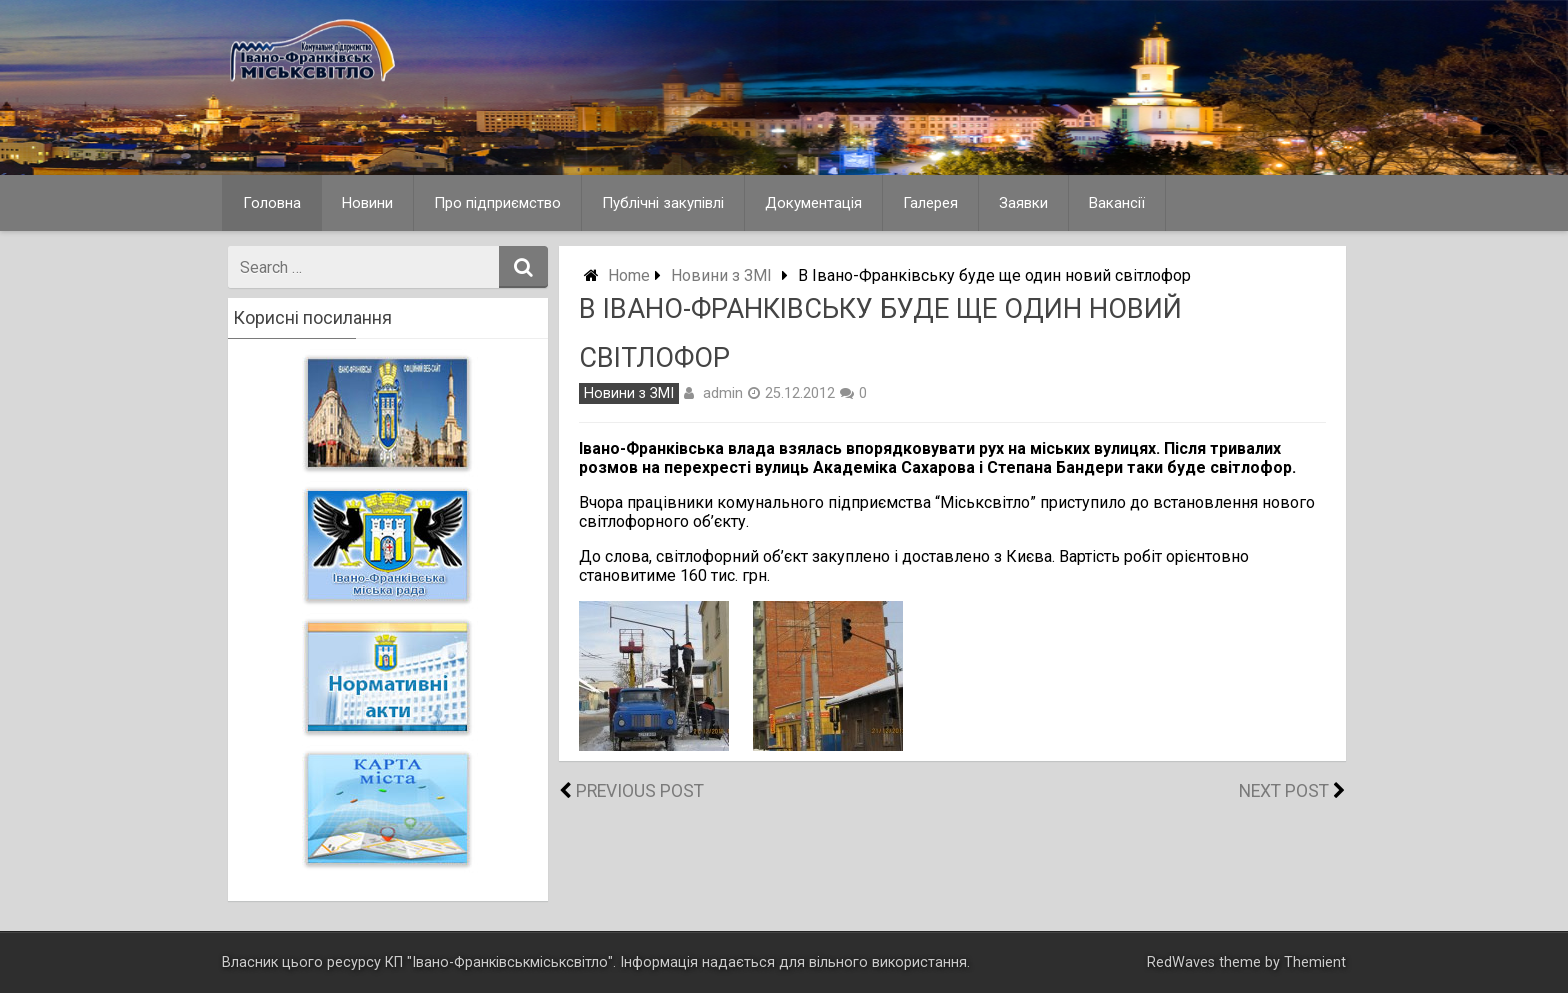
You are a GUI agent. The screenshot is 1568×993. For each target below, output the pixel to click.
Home (629, 275)
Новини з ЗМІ (721, 275)
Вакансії (1117, 203)
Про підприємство (497, 203)
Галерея (930, 203)
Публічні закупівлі (663, 203)
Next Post (1284, 791)
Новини (367, 203)
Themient (1315, 962)
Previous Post (640, 791)
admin (723, 393)
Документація (813, 203)
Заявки (1023, 203)
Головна (272, 203)
